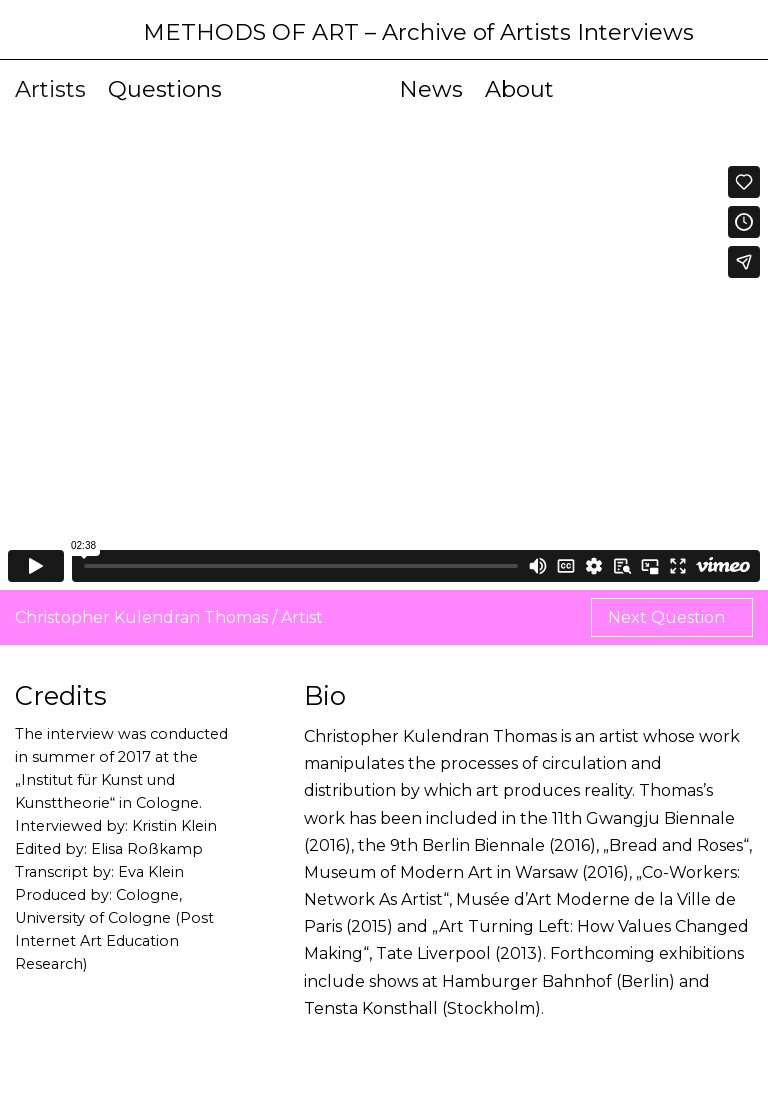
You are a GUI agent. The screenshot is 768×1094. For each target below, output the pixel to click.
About (519, 89)
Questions (165, 89)
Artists (50, 89)
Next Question (668, 617)
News (431, 89)
